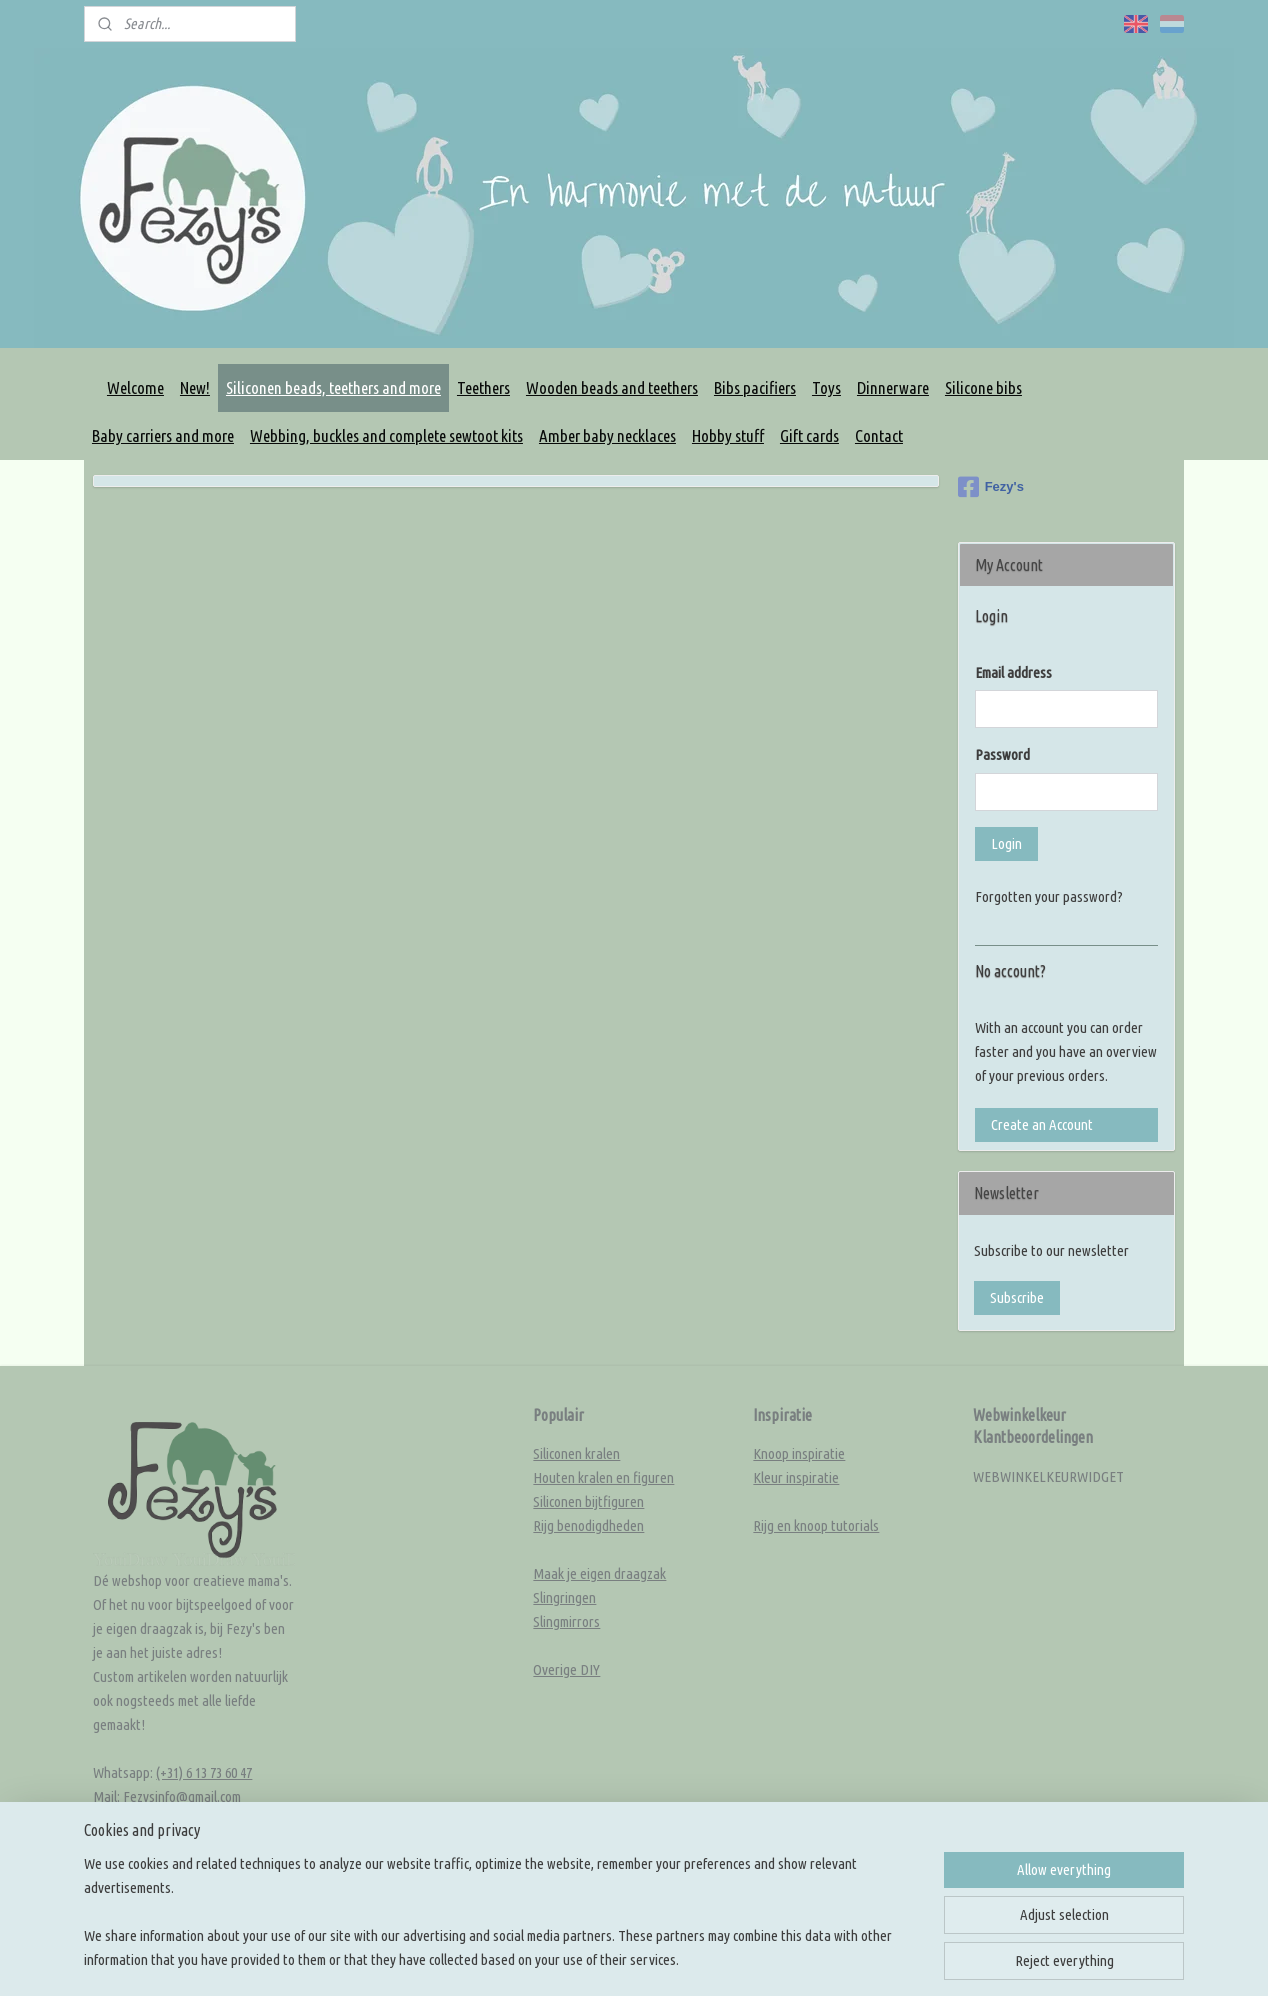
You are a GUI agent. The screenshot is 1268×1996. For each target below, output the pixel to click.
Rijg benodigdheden (588, 1525)
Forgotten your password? (1049, 896)
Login (1006, 843)
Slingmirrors (566, 1621)
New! (195, 387)
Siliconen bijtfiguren (588, 1501)
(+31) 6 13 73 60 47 (204, 1772)
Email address (1013, 672)
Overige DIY (566, 1669)
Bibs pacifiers (755, 387)
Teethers (483, 387)
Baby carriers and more (163, 435)
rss (703, 1906)
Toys (826, 387)
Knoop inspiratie (799, 1453)
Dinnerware (893, 387)
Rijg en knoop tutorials (816, 1525)
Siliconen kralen (576, 1453)
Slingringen (564, 1597)
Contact (879, 435)
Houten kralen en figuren (603, 1477)
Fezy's (991, 487)
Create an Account (1042, 1124)
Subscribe (1017, 1297)
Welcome (135, 387)
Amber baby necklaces (607, 435)
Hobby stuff (728, 435)
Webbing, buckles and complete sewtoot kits (386, 435)
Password (1002, 754)
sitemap (671, 1906)
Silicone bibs (983, 387)
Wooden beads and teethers (612, 387)
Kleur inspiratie (796, 1477)
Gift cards (809, 435)
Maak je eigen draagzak (599, 1573)
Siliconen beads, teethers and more (333, 387)
